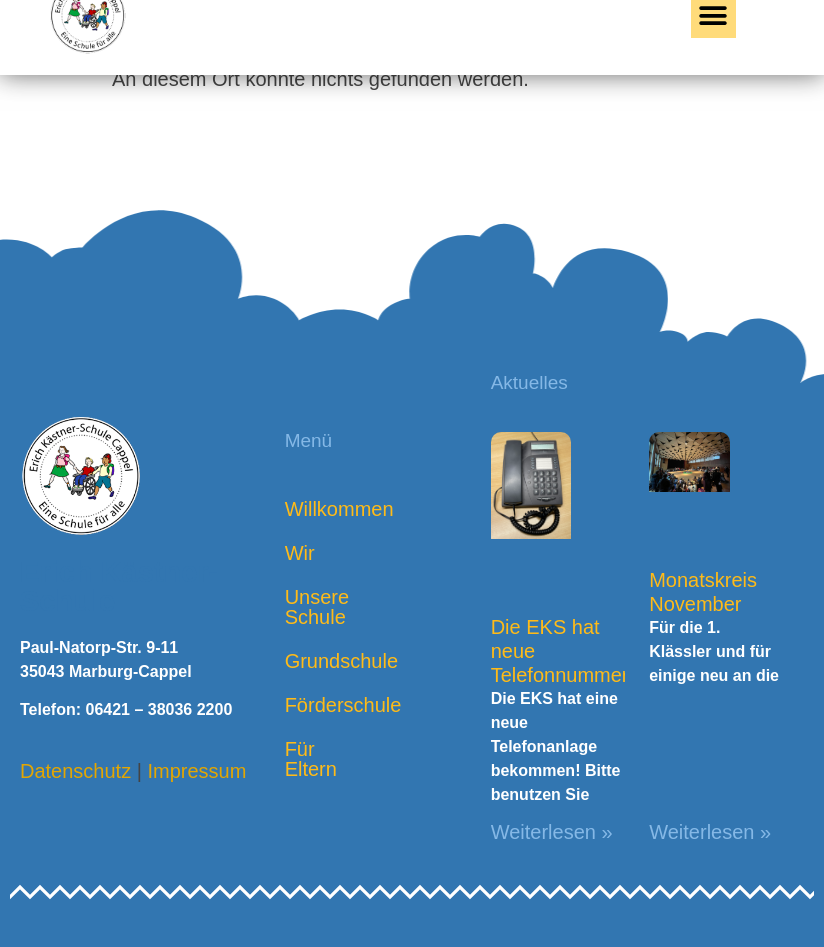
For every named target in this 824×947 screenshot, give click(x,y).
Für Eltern (311, 759)
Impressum (196, 771)
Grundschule (328, 661)
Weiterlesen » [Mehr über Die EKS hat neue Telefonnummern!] (552, 832)
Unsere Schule (317, 607)
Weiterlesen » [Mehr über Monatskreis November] (710, 832)
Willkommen (328, 509)
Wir (300, 553)
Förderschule (328, 705)
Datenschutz (75, 771)
